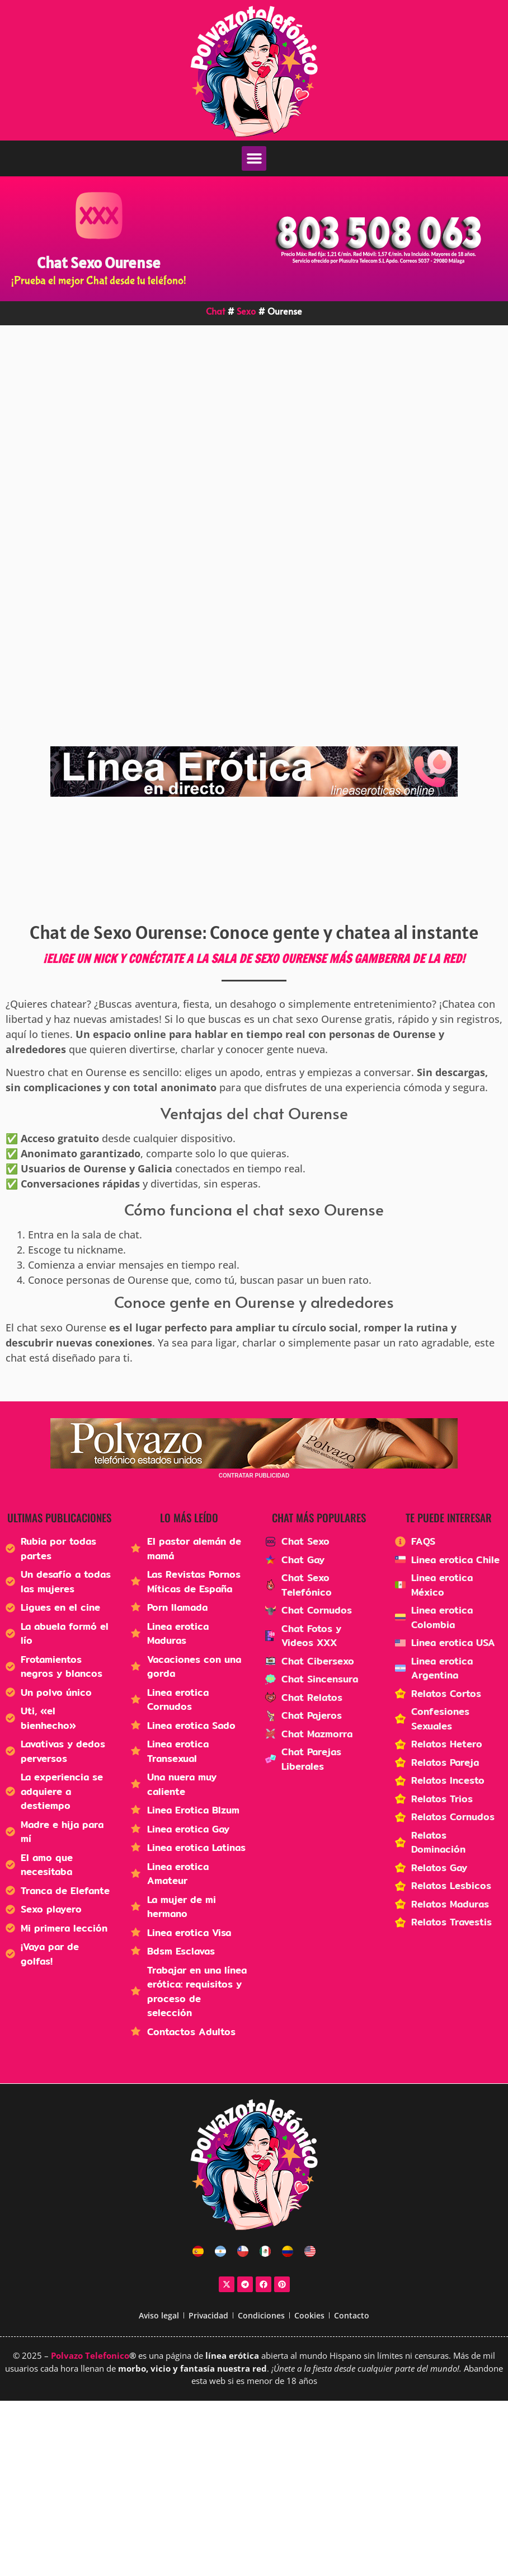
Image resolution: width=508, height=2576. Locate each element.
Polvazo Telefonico (90, 2355)
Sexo (246, 311)
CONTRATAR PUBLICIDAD (254, 1475)
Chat (215, 311)
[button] (254, 158)
